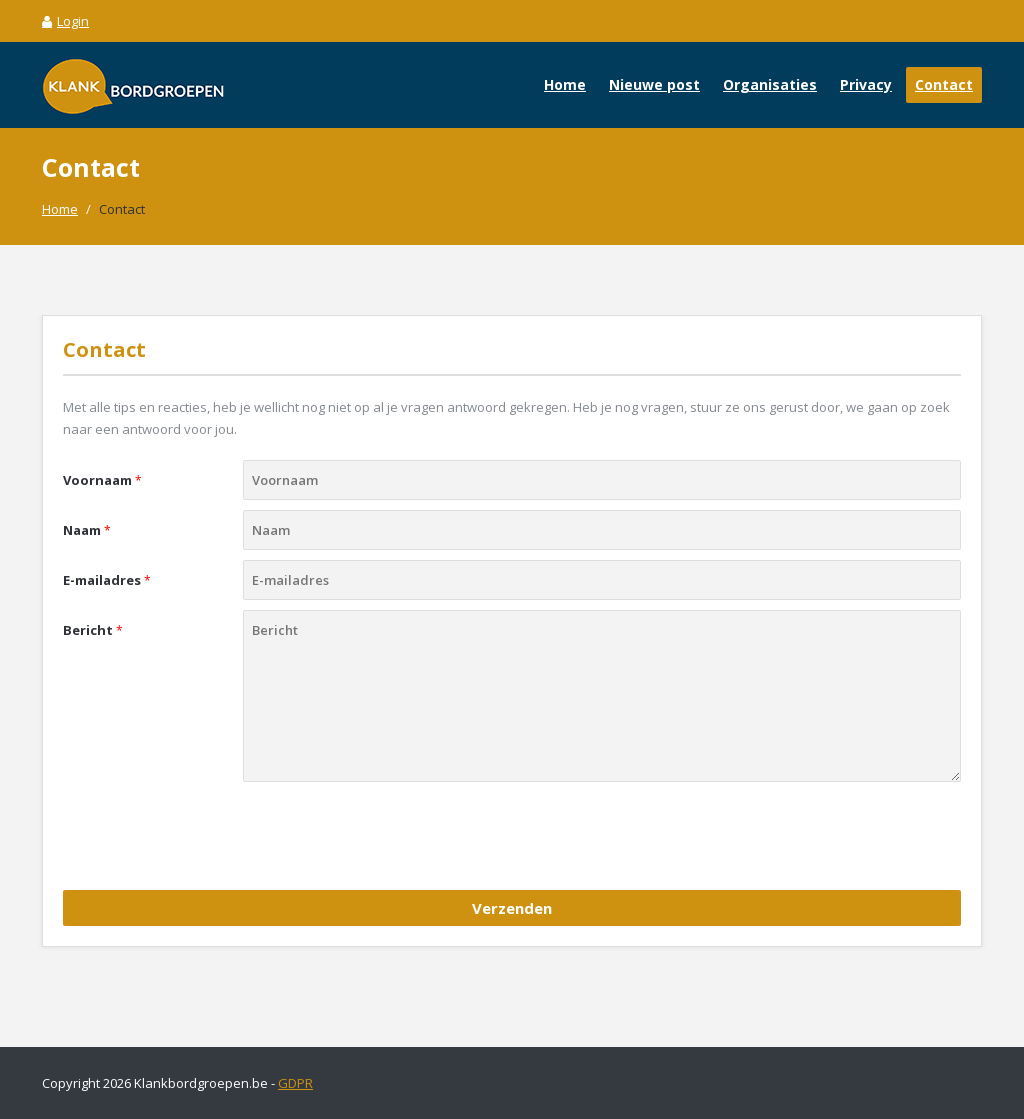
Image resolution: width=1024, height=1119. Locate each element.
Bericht (93, 630)
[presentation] (215, 841)
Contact (944, 84)
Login (65, 21)
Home (565, 84)
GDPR (295, 1083)
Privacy (866, 84)
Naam (87, 530)
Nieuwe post (654, 84)
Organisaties (770, 84)
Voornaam (102, 480)
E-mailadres (107, 580)
